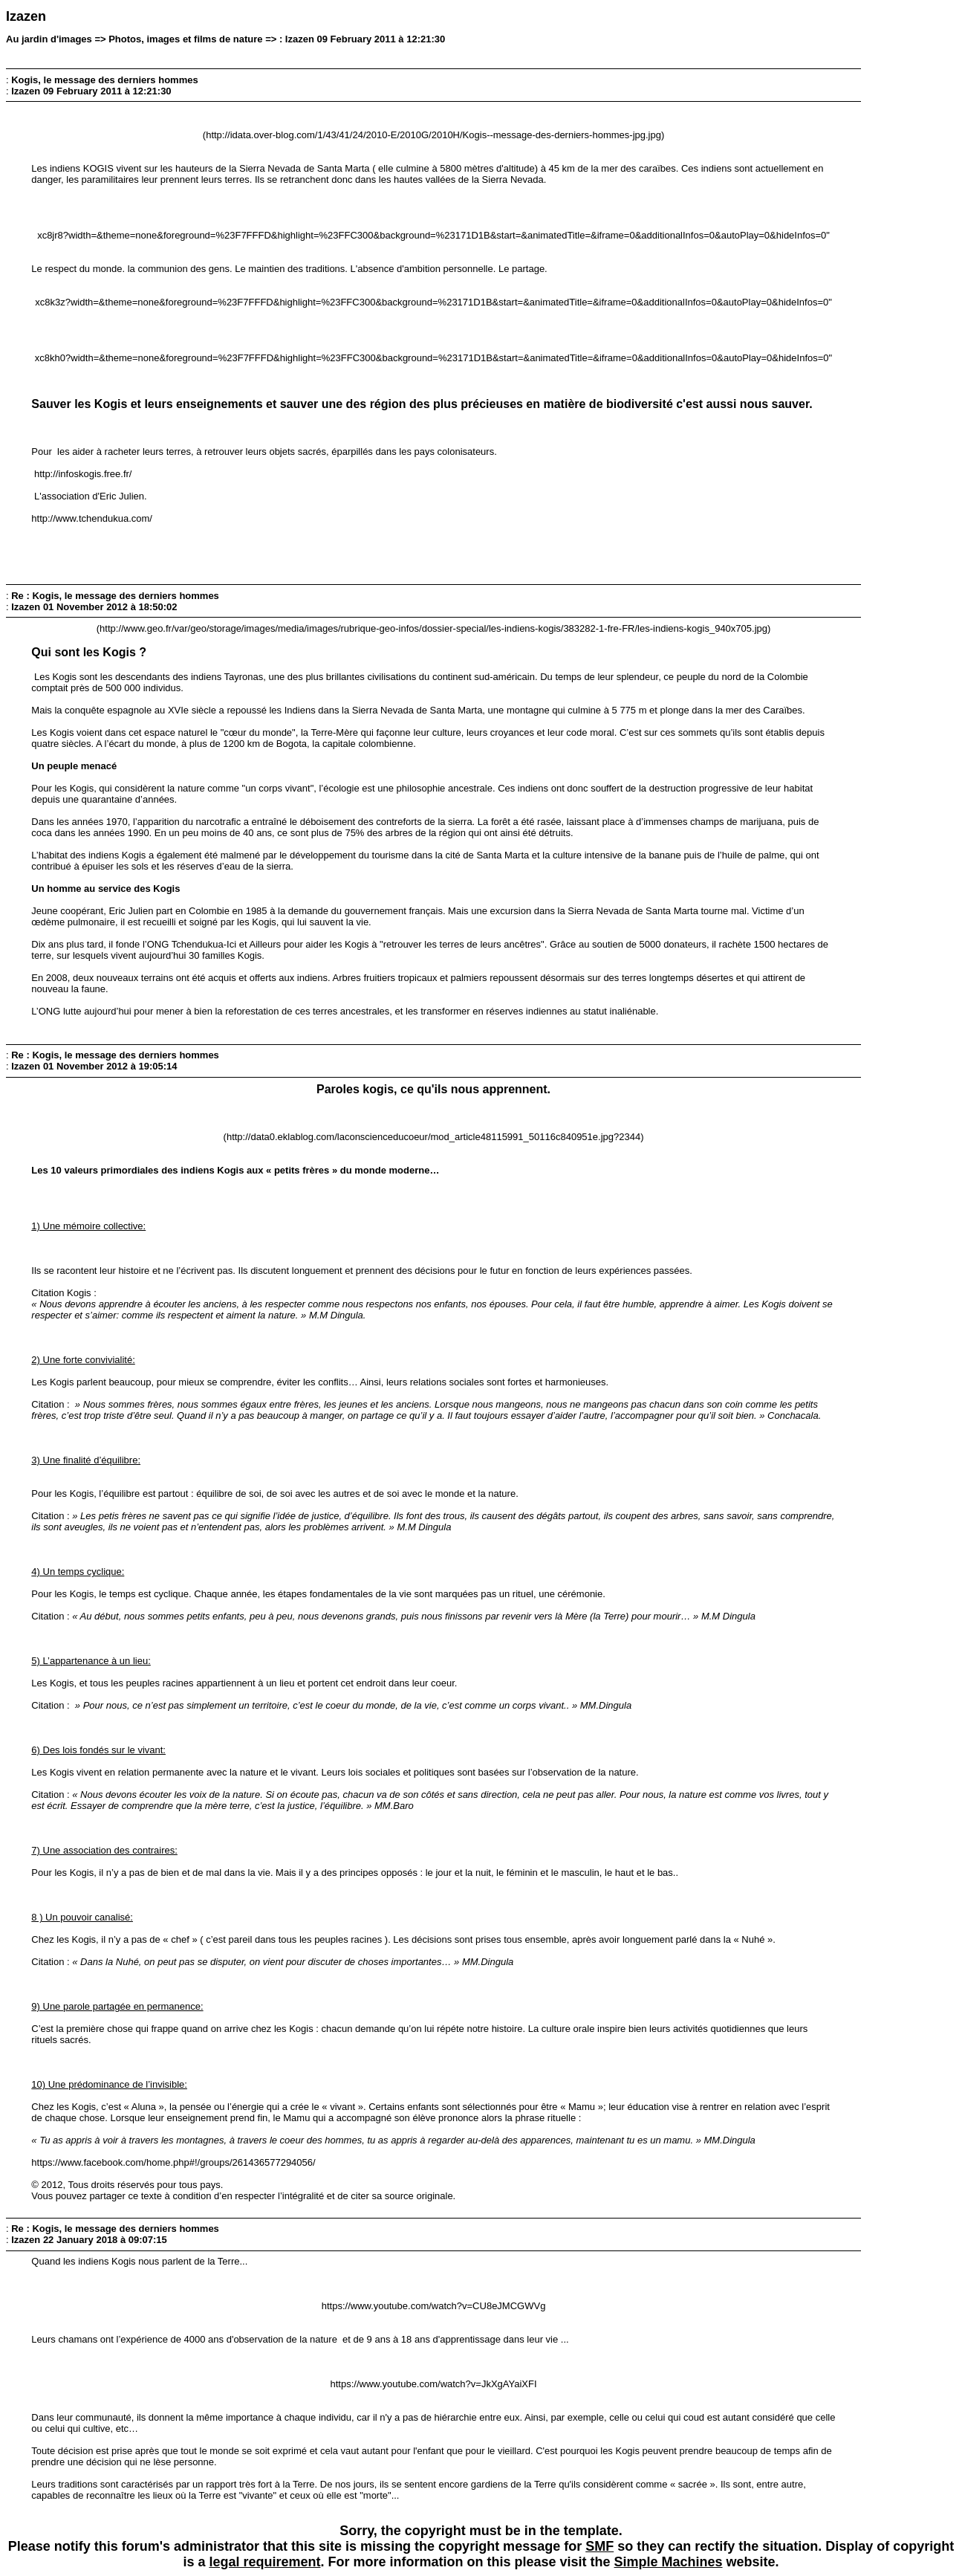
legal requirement (264, 2561)
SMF (599, 2546)
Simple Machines (668, 2561)
